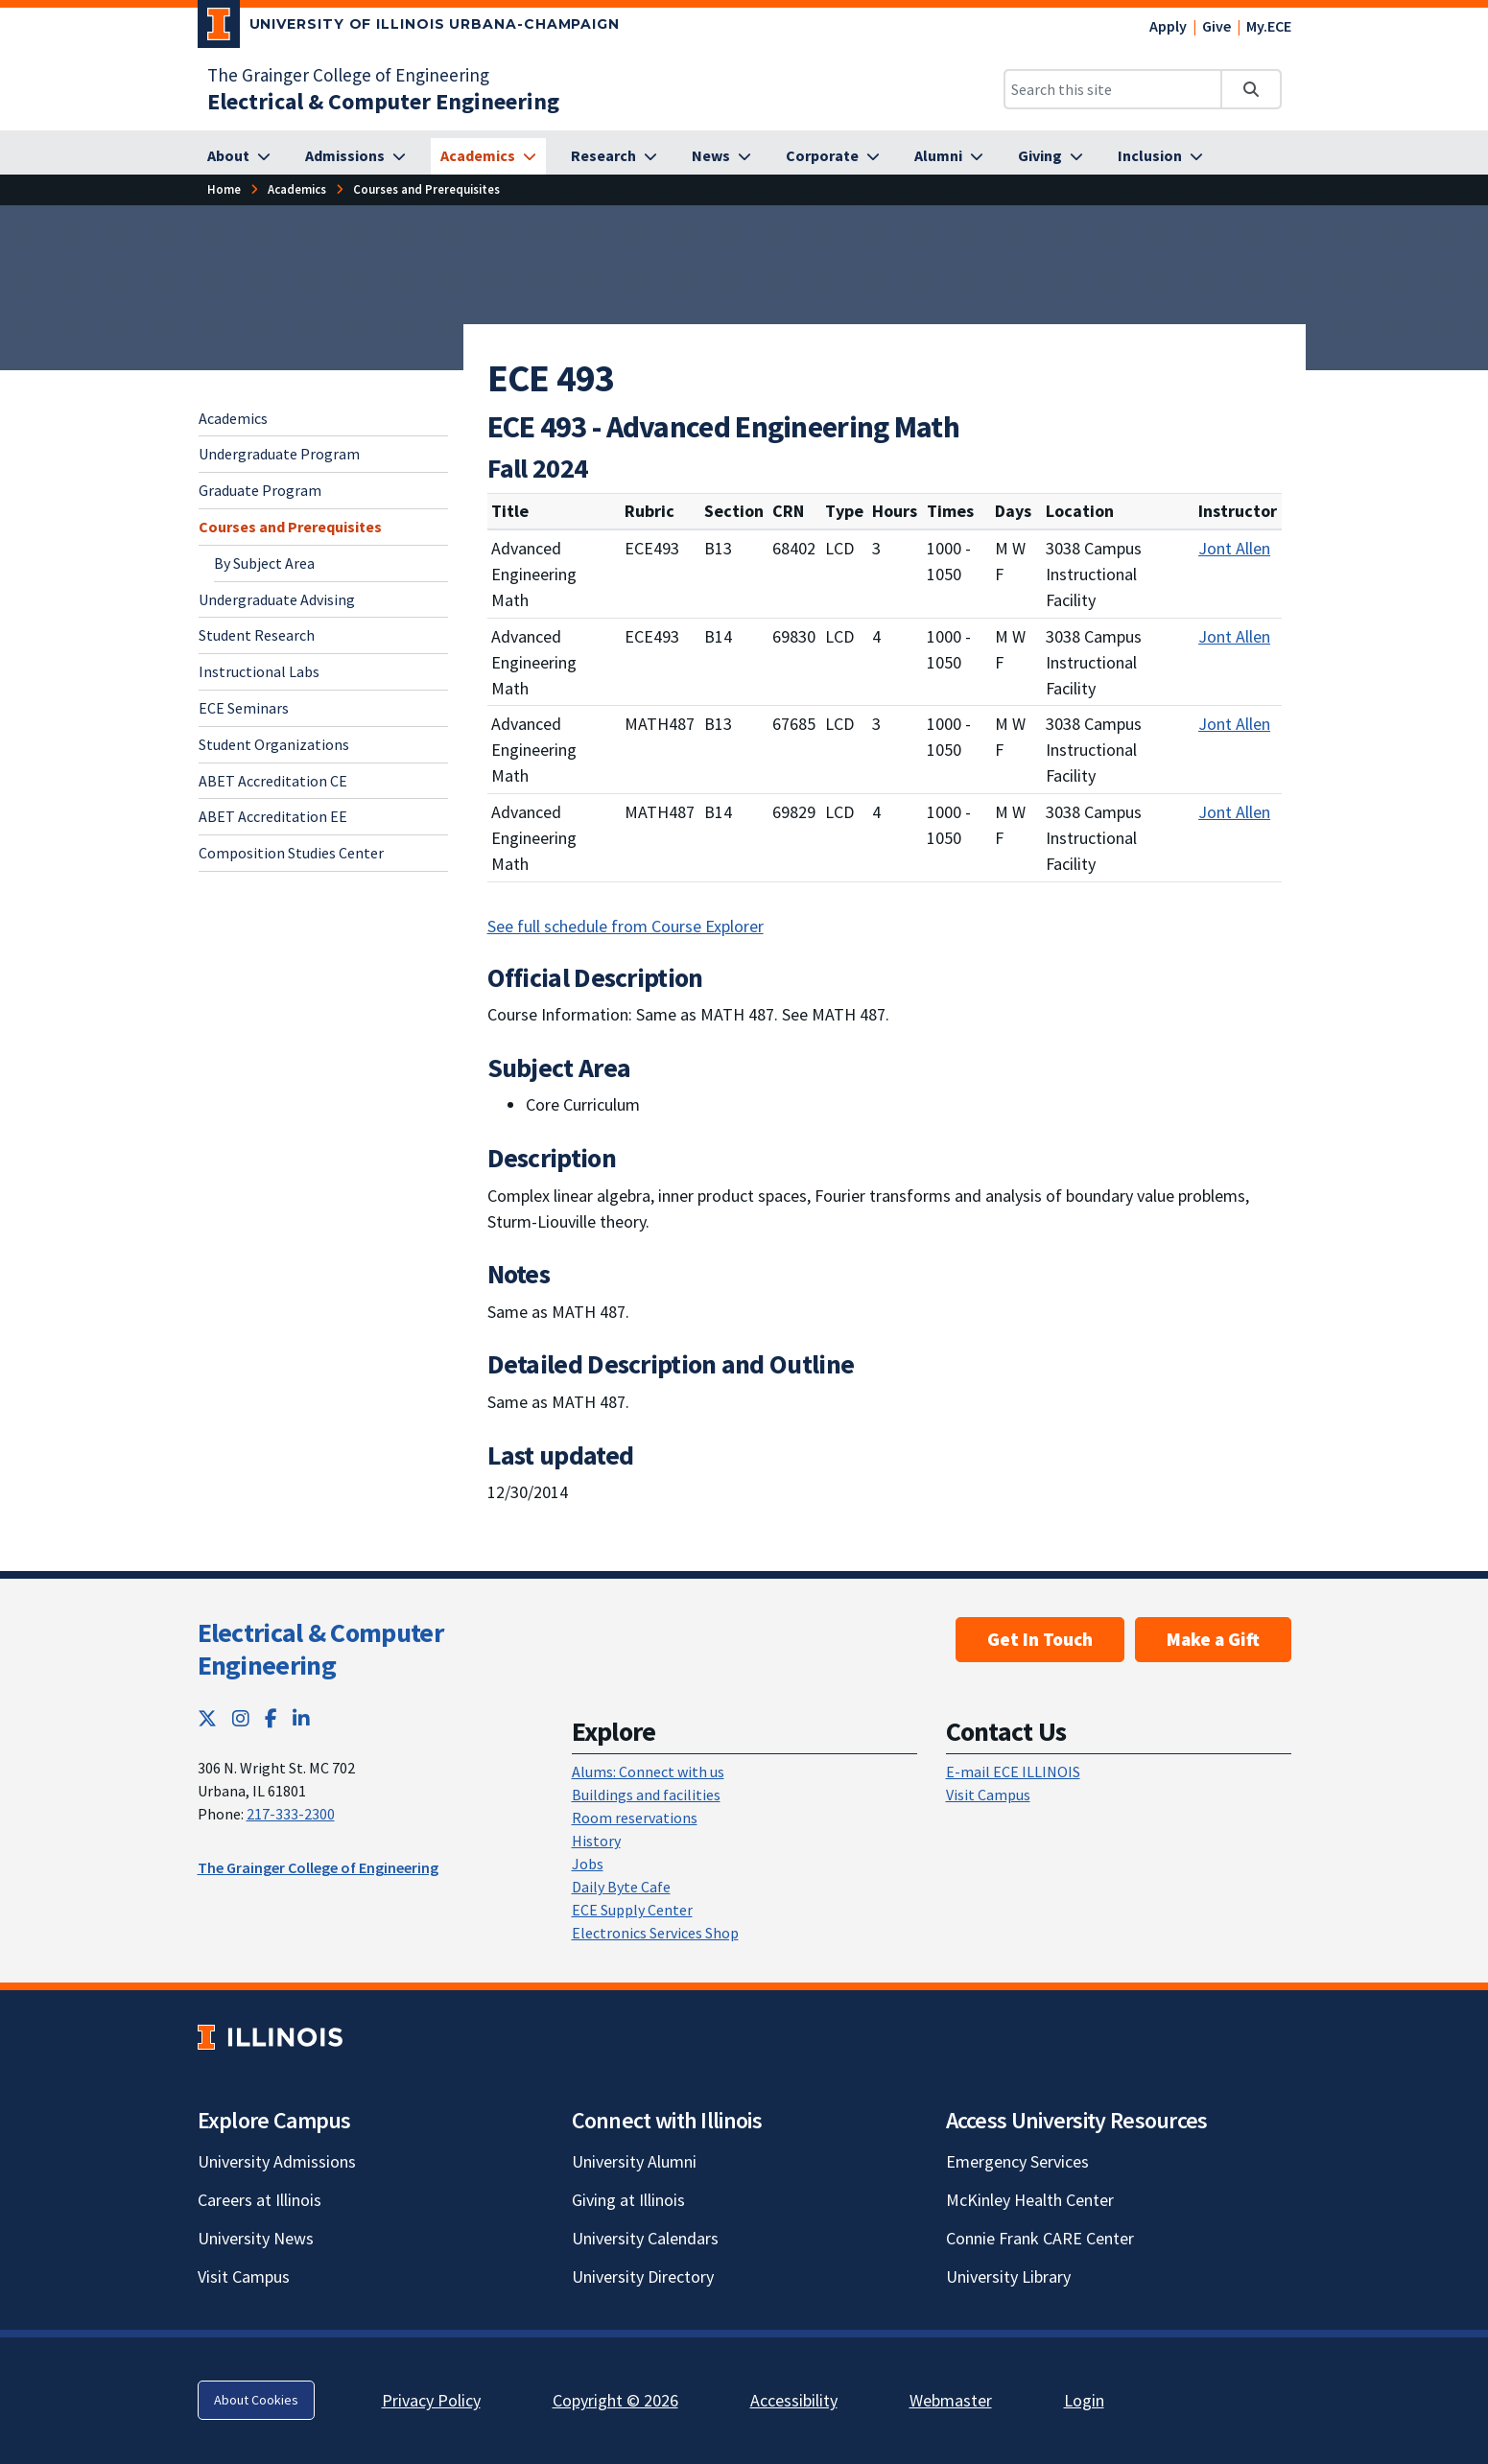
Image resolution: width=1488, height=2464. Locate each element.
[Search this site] (1112, 89)
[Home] (224, 189)
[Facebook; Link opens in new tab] (271, 1718)
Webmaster (950, 2400)
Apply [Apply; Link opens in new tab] (1168, 25)
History (596, 1840)
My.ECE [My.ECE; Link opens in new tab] (1268, 25)
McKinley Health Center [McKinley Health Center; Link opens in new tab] (1030, 2200)
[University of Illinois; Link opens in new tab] (270, 2037)
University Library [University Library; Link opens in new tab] (1008, 2276)
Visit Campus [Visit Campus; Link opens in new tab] (244, 2276)
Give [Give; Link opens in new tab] (1216, 25)
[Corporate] (832, 156)
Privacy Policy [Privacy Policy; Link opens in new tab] (431, 2400)
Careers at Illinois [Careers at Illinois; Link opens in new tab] (259, 2200)
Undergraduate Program (279, 453)
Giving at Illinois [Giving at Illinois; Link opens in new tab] (628, 2200)
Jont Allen (1234, 548)
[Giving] (1050, 156)
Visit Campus (988, 1794)
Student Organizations (274, 744)
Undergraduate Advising (277, 599)
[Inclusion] (1160, 156)
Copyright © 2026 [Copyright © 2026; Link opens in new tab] (615, 2400)
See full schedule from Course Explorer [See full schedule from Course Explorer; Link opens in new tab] (625, 926)
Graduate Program (260, 490)
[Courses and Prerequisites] (426, 189)
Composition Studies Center (291, 852)
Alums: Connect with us (648, 1771)
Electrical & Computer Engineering (320, 1648)
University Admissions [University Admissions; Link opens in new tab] (277, 2161)
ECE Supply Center (632, 1909)
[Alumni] (949, 156)
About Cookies (256, 2399)
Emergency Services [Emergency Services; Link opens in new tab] (1017, 2161)
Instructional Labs (259, 671)
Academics (233, 418)
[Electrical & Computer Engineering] (383, 101)
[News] (721, 156)
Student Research (257, 635)
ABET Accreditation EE (273, 816)
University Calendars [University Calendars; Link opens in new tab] (645, 2238)
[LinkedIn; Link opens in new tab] (301, 1718)
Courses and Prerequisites (290, 526)
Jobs (587, 1863)
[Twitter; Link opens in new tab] (207, 1718)
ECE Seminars (244, 707)
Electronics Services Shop (655, 1932)
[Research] (614, 156)
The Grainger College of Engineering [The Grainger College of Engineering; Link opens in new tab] (348, 74)
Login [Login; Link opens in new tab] (1084, 2400)
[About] (239, 156)
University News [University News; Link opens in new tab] (256, 2238)
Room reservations (634, 1817)
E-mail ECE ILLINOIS (1013, 1771)
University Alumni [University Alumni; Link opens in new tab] (634, 2161)
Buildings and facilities (646, 1794)
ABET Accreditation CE (273, 780)
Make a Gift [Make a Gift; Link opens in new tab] (1213, 1639)
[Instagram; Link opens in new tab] (240, 1718)
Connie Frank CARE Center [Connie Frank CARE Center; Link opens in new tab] (1040, 2238)
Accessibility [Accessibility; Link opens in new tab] (794, 2400)
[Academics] (488, 156)
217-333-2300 (291, 1813)
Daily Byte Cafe (621, 1886)
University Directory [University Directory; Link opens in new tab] (643, 2276)
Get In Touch (1040, 1639)
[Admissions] (355, 156)
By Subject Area (264, 563)
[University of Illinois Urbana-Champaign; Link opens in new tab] (409, 28)
